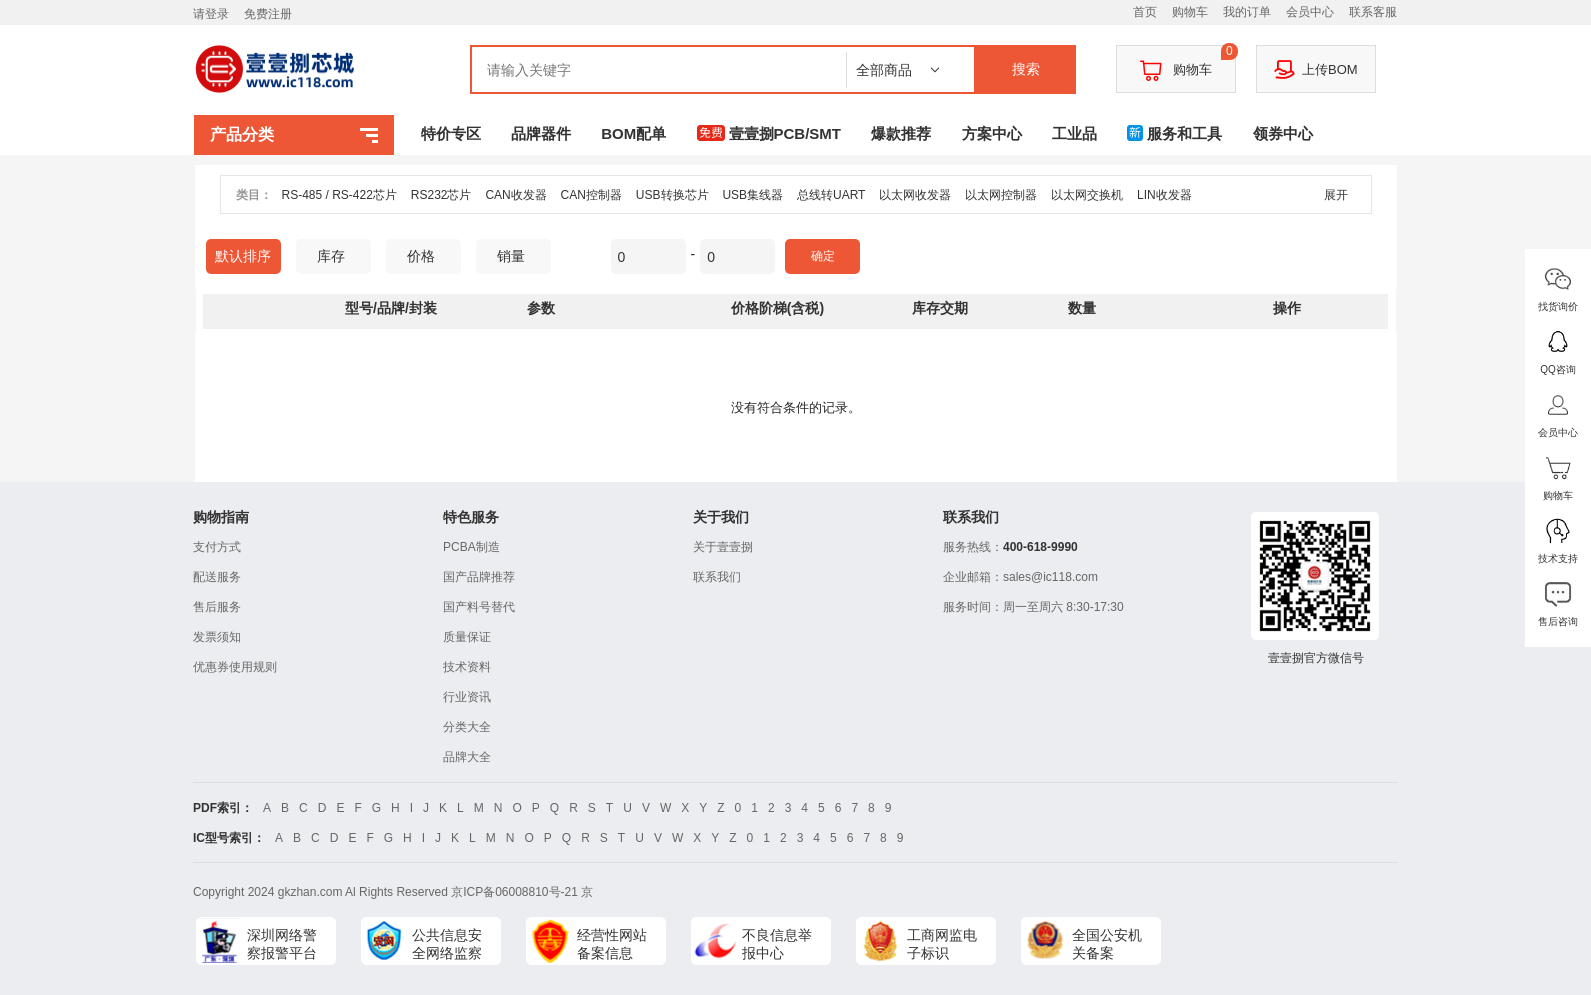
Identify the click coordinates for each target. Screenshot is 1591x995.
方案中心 (992, 133)
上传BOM (1316, 69)
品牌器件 (541, 133)
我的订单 (1247, 12)
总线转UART (831, 195)
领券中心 (1283, 133)
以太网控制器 (1001, 195)
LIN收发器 (1164, 195)
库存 (338, 256)
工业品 (1074, 133)
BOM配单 (633, 133)
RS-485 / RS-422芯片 (339, 195)
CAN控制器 (591, 195)
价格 (428, 256)
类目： (254, 195)
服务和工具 (1174, 133)
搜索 (1026, 69)
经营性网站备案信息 (612, 944)
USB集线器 (752, 195)
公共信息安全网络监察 (447, 944)
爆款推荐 (901, 133)
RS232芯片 (441, 195)
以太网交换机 (1087, 195)
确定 (823, 256)
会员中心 (1310, 12)
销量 (518, 256)
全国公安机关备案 (1107, 944)
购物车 (1190, 12)
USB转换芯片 (672, 195)
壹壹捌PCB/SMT (769, 133)
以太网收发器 (915, 195)
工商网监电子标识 (942, 944)
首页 (1145, 12)
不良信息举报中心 (777, 944)
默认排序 (243, 256)
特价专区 (451, 133)
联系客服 (1373, 12)
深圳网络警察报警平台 (282, 944)
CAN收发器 (515, 195)
